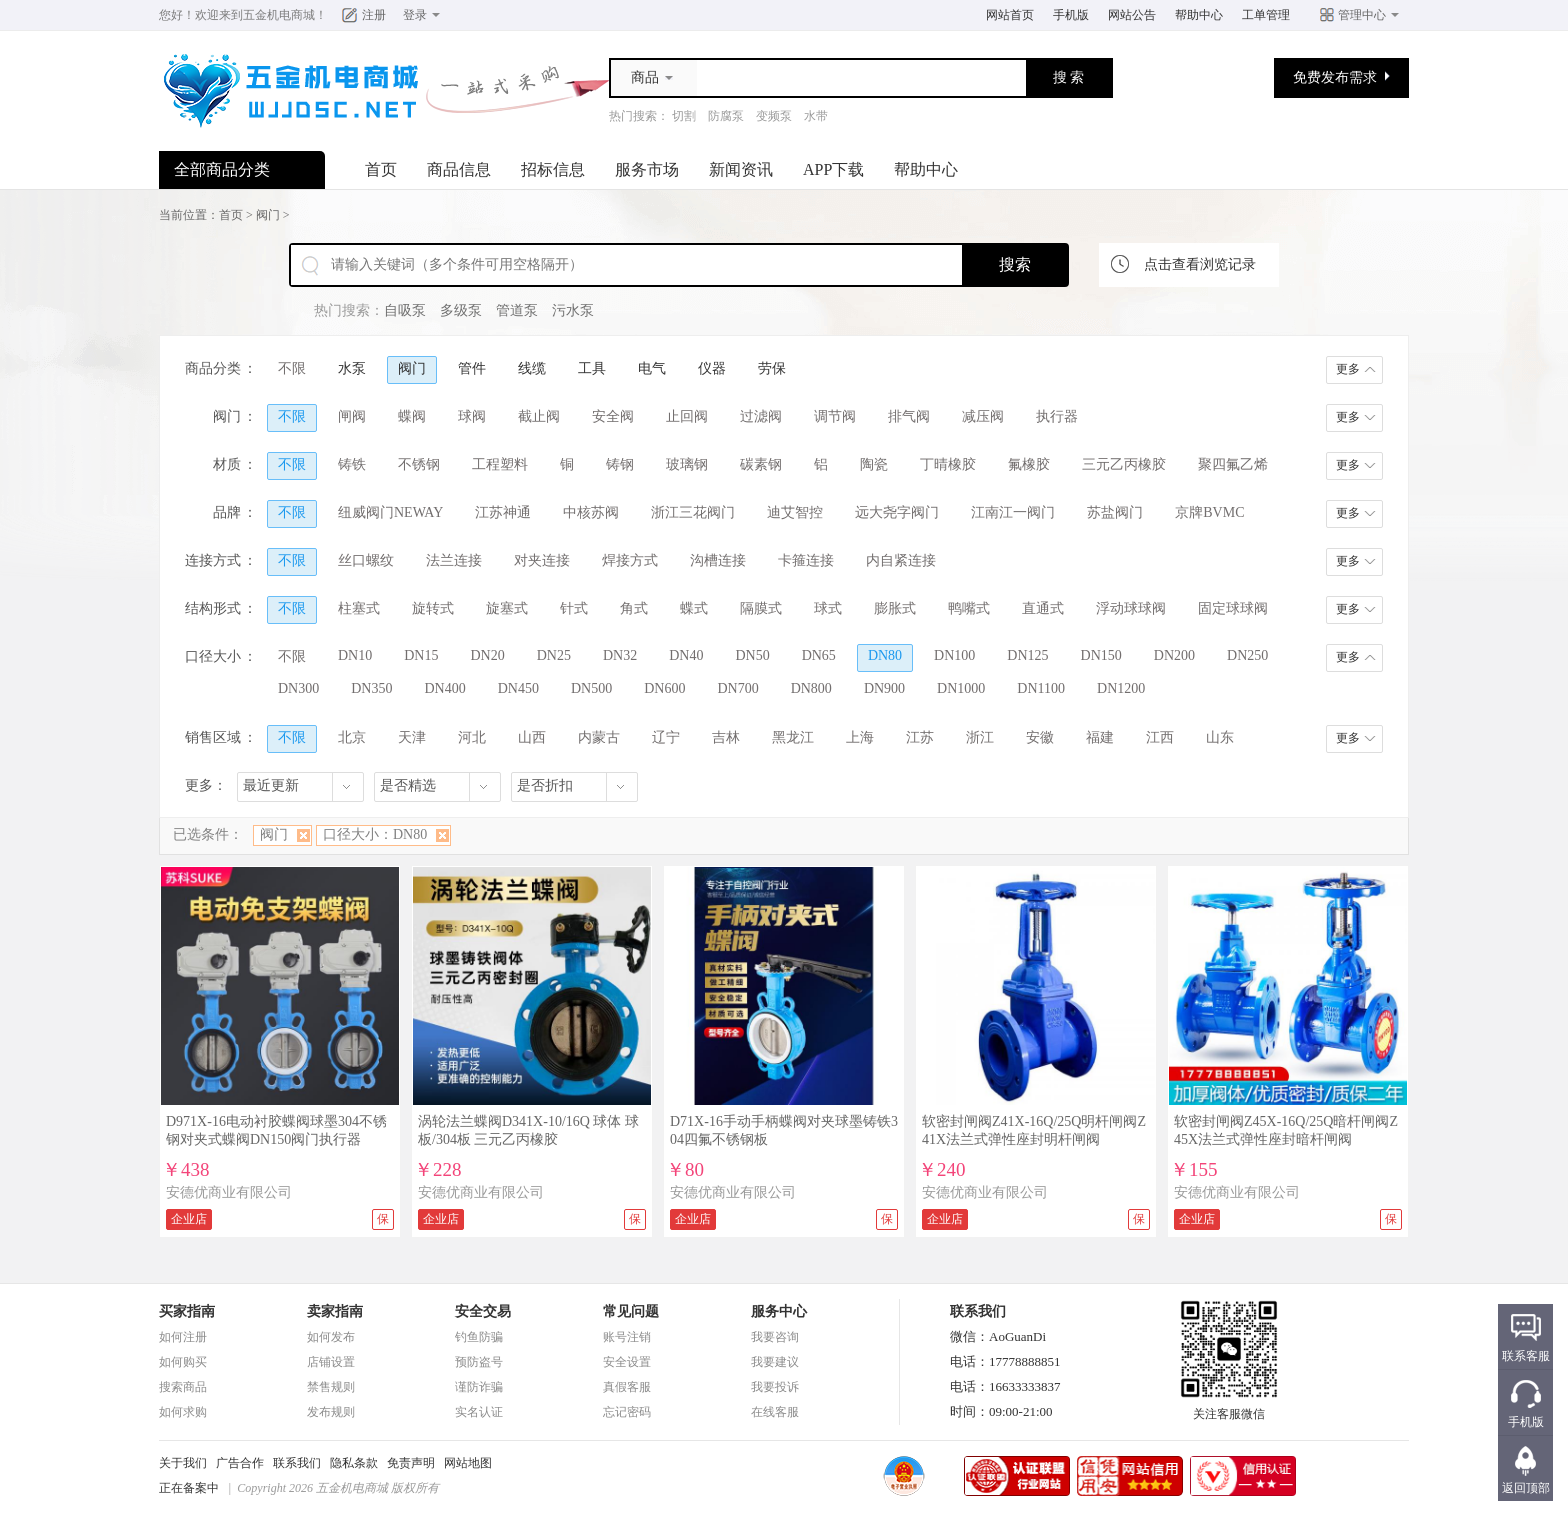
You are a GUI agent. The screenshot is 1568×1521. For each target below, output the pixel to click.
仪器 (712, 368)
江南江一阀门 (1013, 512)
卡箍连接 (806, 560)
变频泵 (774, 116)
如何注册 (183, 1337)
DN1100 (1041, 688)
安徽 (1040, 737)
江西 (1160, 737)
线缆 (532, 368)
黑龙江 (793, 737)
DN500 (591, 688)
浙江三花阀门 (693, 512)
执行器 (1057, 416)
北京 (352, 737)
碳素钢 (761, 464)
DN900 (884, 688)
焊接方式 (630, 560)
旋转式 (433, 608)
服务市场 (647, 169)
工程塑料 (500, 464)
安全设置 (627, 1362)
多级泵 (461, 310)
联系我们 (297, 1463)
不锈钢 (419, 464)
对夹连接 (542, 560)
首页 (381, 169)
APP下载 (833, 169)
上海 (860, 737)
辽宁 (666, 737)
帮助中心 (1199, 15)
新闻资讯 (741, 169)
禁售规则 (331, 1387)
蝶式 (694, 608)
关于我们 (183, 1463)
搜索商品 (183, 1387)
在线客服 (775, 1412)
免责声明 (411, 1463)
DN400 (444, 688)
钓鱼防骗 (479, 1337)
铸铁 (352, 464)
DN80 (885, 655)
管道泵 (517, 310)
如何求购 (183, 1412)
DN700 (737, 688)
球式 (828, 608)
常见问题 (631, 1311)
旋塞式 (507, 608)
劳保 (772, 368)
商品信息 (459, 169)
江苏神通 (503, 512)
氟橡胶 (1029, 464)
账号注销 (627, 1337)
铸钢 (620, 464)
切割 (684, 116)
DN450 (518, 688)
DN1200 (1121, 688)
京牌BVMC (1209, 512)
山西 (532, 737)
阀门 (268, 215)
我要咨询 (775, 1337)
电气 (652, 368)
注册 (374, 15)
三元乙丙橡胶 (1124, 464)
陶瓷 (874, 464)
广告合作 (240, 1463)
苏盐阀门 (1115, 512)
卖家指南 (335, 1311)
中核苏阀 (591, 512)
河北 (472, 737)
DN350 (371, 688)
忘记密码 (627, 1412)
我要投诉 (775, 1387)
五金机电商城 (279, 15)
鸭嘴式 (969, 608)
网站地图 (468, 1463)
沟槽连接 (718, 560)
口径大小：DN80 (375, 834)
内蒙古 (599, 737)
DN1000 (961, 688)
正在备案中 (189, 1488)
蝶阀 (412, 416)
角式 (634, 608)
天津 (412, 737)
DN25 (554, 655)
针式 (574, 608)
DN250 (1247, 655)
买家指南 (187, 1311)
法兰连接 (454, 560)
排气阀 (909, 416)
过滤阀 (761, 416)
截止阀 (539, 416)
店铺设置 (331, 1362)
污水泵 (573, 310)
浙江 (980, 737)
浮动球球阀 (1131, 608)
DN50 (752, 655)
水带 (816, 116)
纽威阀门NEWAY (390, 512)
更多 (1348, 369)
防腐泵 (726, 116)
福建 (1100, 737)
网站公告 (1132, 15)
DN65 (819, 655)
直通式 (1043, 608)
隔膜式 (761, 608)
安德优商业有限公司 (229, 1192)
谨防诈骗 (479, 1387)
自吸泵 (405, 310)
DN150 (1101, 655)
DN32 (620, 655)
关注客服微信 (1229, 1408)
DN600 (664, 688)
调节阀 (835, 416)
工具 (592, 368)
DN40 (686, 655)
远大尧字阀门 (897, 512)
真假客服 (627, 1387)
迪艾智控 (795, 512)
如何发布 (331, 1337)
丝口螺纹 (366, 560)
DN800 (811, 688)
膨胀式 (895, 608)
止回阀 (687, 416)
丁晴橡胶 (948, 464)
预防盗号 (479, 1362)
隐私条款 (354, 1463)
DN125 (1027, 655)
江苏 (920, 737)
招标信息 (553, 169)
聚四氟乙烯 (1233, 464)
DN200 (1174, 655)
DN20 (487, 655)
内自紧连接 (901, 560)
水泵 (352, 368)
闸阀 (352, 416)
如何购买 (183, 1362)
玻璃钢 (687, 464)
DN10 (355, 655)
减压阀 (983, 416)
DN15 (421, 655)
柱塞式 (359, 608)
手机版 (1071, 15)
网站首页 (1010, 15)
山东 (1220, 737)
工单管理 (1266, 15)
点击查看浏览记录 (1200, 264)
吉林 (726, 737)
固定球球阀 (1233, 608)
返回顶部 (1526, 1488)
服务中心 (779, 1311)
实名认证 (479, 1412)
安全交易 (483, 1311)
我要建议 (775, 1362)
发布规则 (331, 1412)
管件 (472, 368)
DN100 (954, 655)
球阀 (472, 416)
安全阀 (613, 416)
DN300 (298, 688)
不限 (292, 368)
